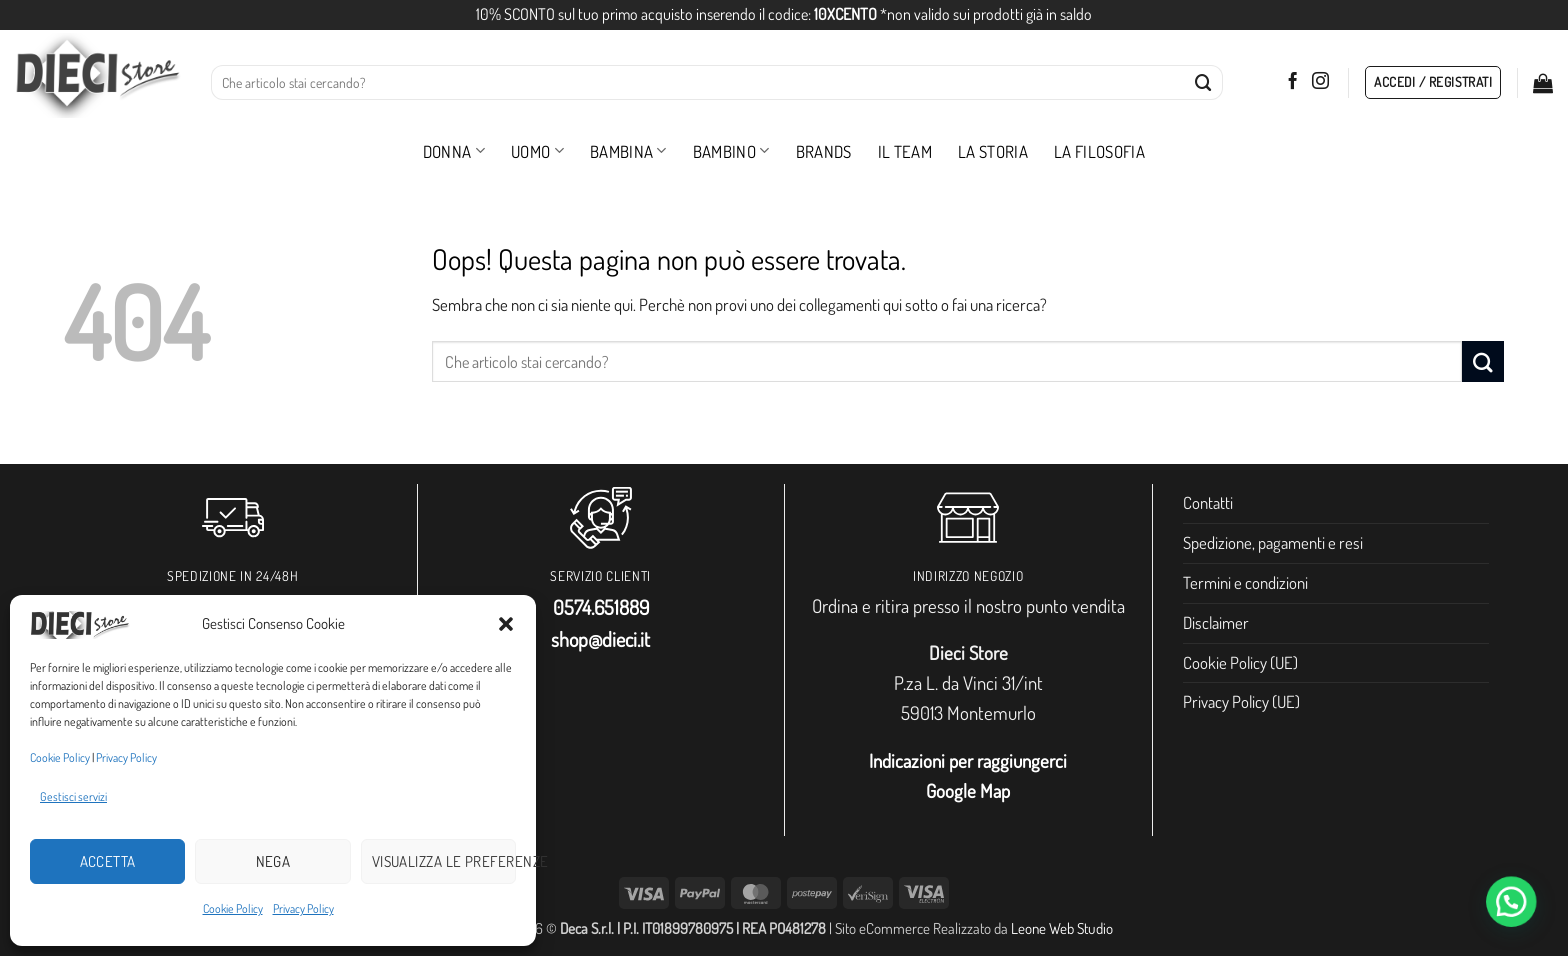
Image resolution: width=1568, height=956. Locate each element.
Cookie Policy (60, 757)
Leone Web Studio (1062, 928)
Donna (454, 151)
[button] (506, 624)
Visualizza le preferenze (444, 861)
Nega (273, 861)
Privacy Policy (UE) (1241, 701)
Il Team (905, 151)
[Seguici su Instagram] (1320, 82)
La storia (993, 151)
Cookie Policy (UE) (1240, 662)
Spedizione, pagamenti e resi (1273, 542)
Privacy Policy (126, 757)
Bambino (731, 151)
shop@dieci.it (600, 639)
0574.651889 (601, 607)
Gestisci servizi (73, 796)
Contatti (1208, 502)
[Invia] (1204, 82)
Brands (824, 151)
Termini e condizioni (1245, 582)
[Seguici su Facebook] (1292, 82)
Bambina (628, 151)
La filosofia (1099, 151)
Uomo (537, 151)
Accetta (108, 861)
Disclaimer (1216, 622)
